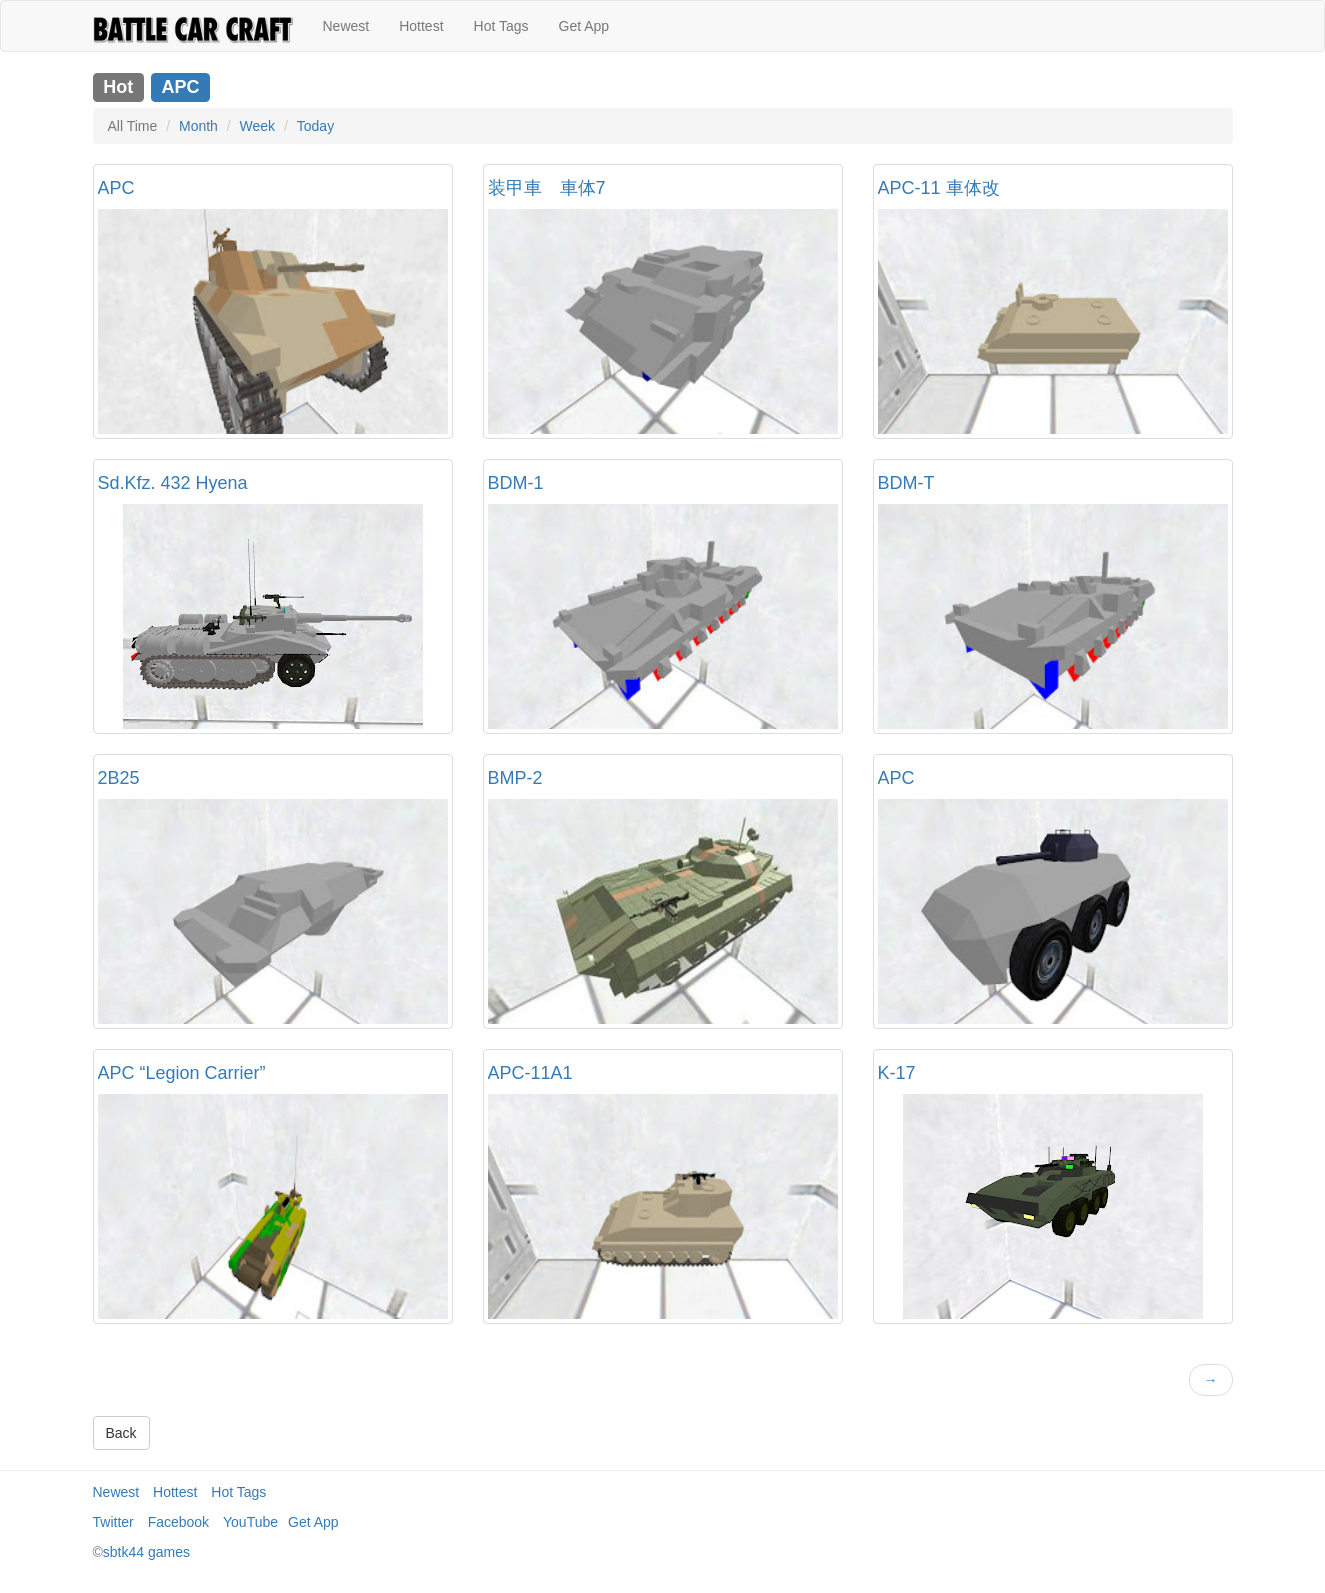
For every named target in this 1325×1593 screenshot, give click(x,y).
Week (258, 126)
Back (121, 1433)
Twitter (113, 1522)
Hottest (421, 26)
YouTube (250, 1522)
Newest (346, 26)
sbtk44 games (146, 1552)
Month (198, 126)
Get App (584, 26)
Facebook (178, 1522)
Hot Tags (501, 26)
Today (315, 126)
